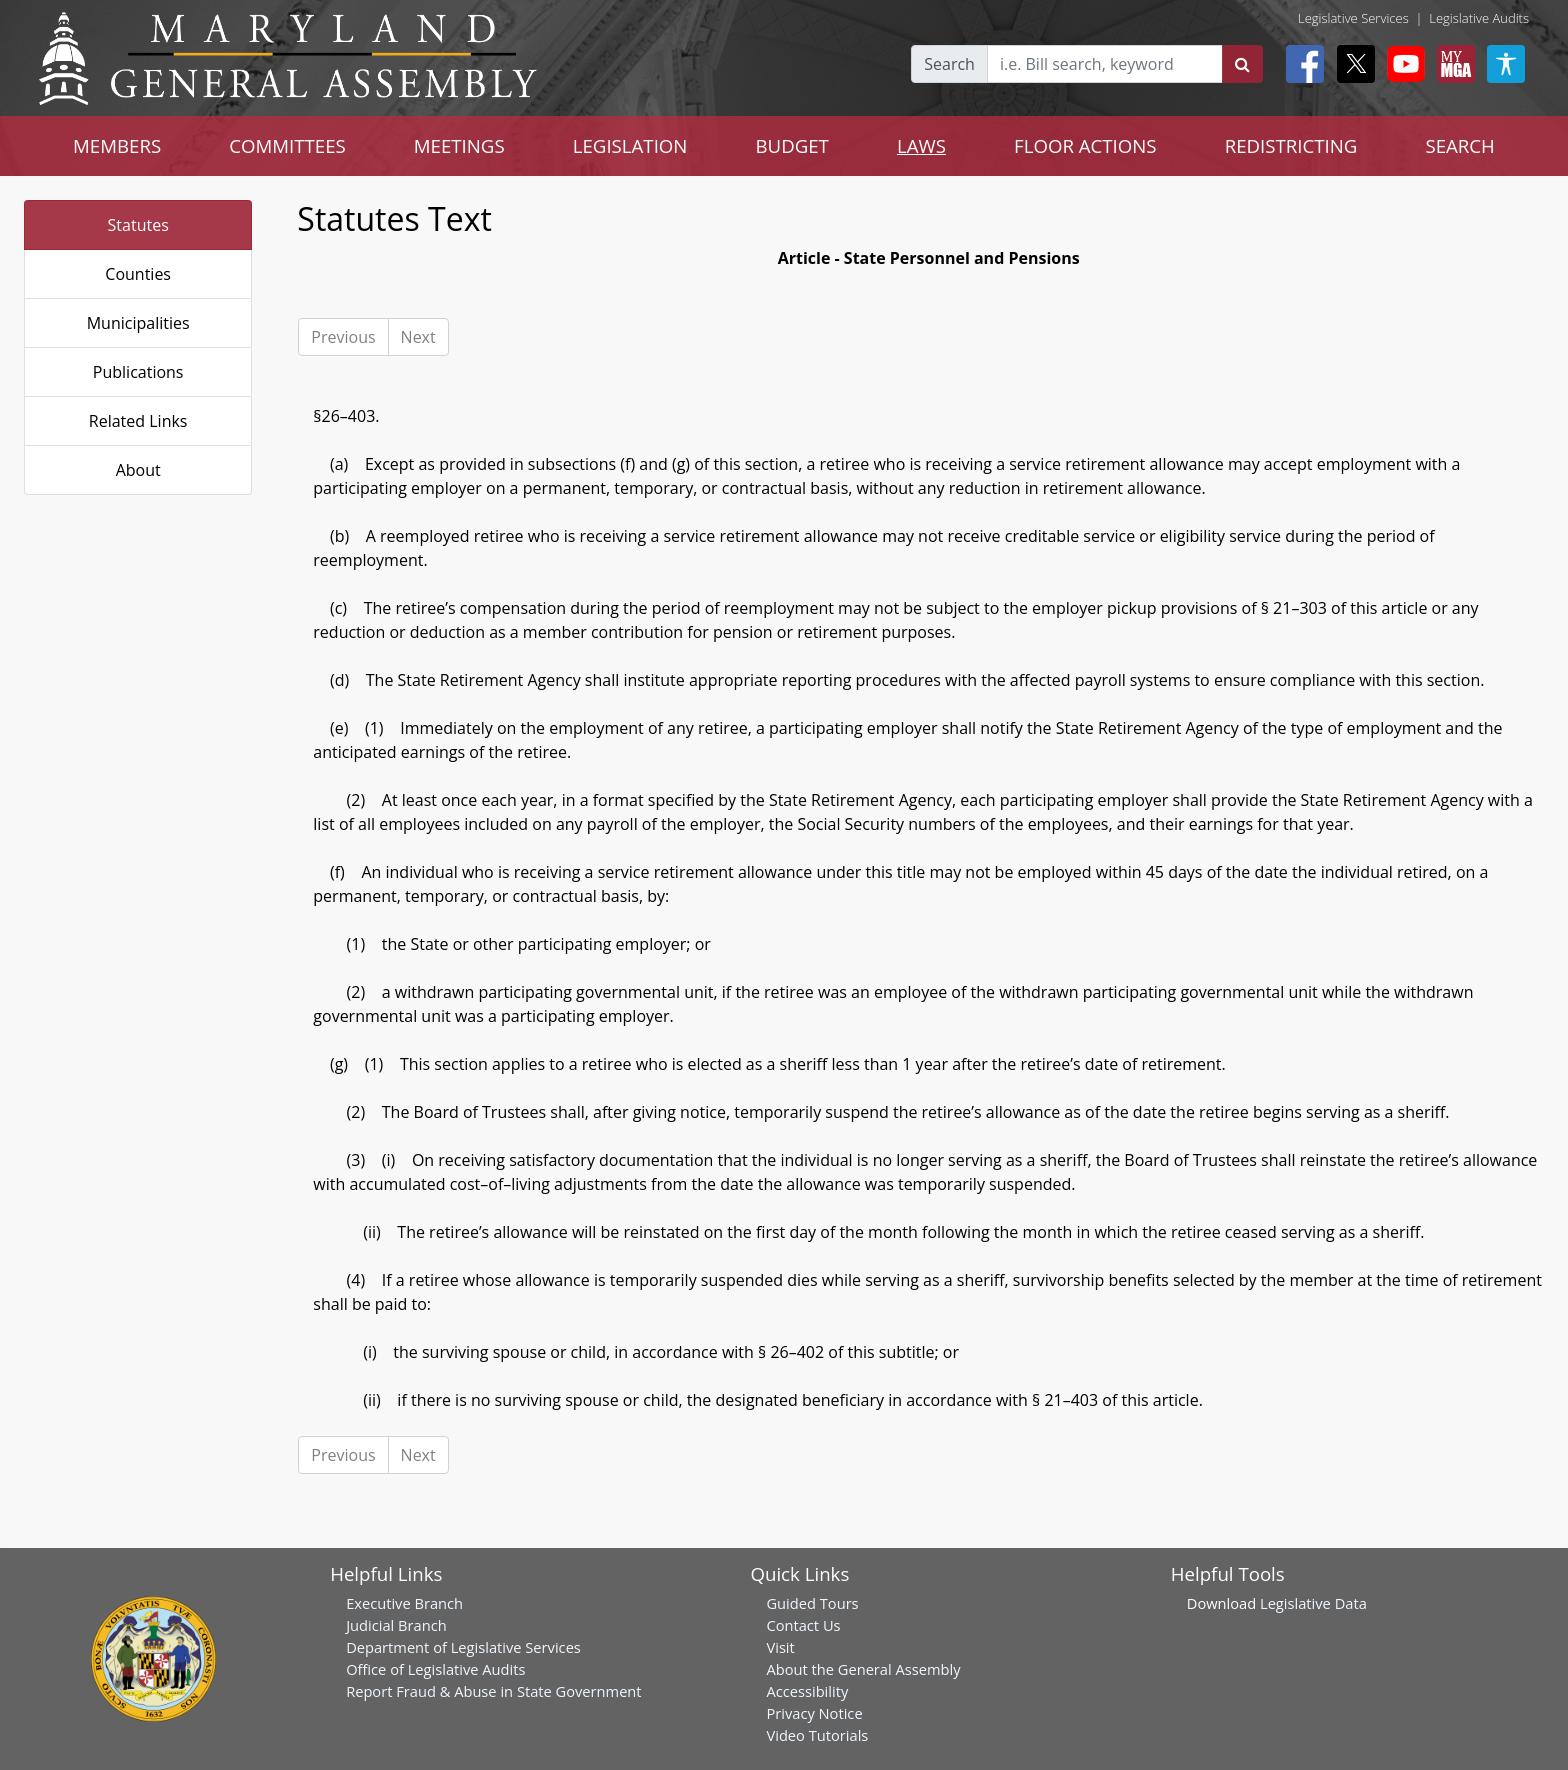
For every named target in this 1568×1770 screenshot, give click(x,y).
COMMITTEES (287, 145)
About (138, 470)
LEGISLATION (630, 145)
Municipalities (138, 323)
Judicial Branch (396, 1625)
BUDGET (791, 145)
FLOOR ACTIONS (1085, 145)
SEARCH (1459, 145)
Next (418, 337)
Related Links (138, 421)
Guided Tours (812, 1603)
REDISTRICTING (1291, 145)
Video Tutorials (817, 1735)
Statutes (138, 225)
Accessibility (807, 1691)
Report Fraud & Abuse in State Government (493, 1691)
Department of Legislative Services (463, 1647)
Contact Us (803, 1625)
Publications (138, 372)
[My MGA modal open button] (1452, 64)
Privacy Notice (814, 1713)
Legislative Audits (1479, 18)
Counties (138, 274)
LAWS (921, 145)
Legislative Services (1353, 18)
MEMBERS (117, 145)
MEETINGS (459, 145)
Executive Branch (404, 1603)
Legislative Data (1313, 1603)
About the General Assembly (863, 1669)
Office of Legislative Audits (435, 1669)
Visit (780, 1647)
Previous (343, 337)
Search (949, 64)
